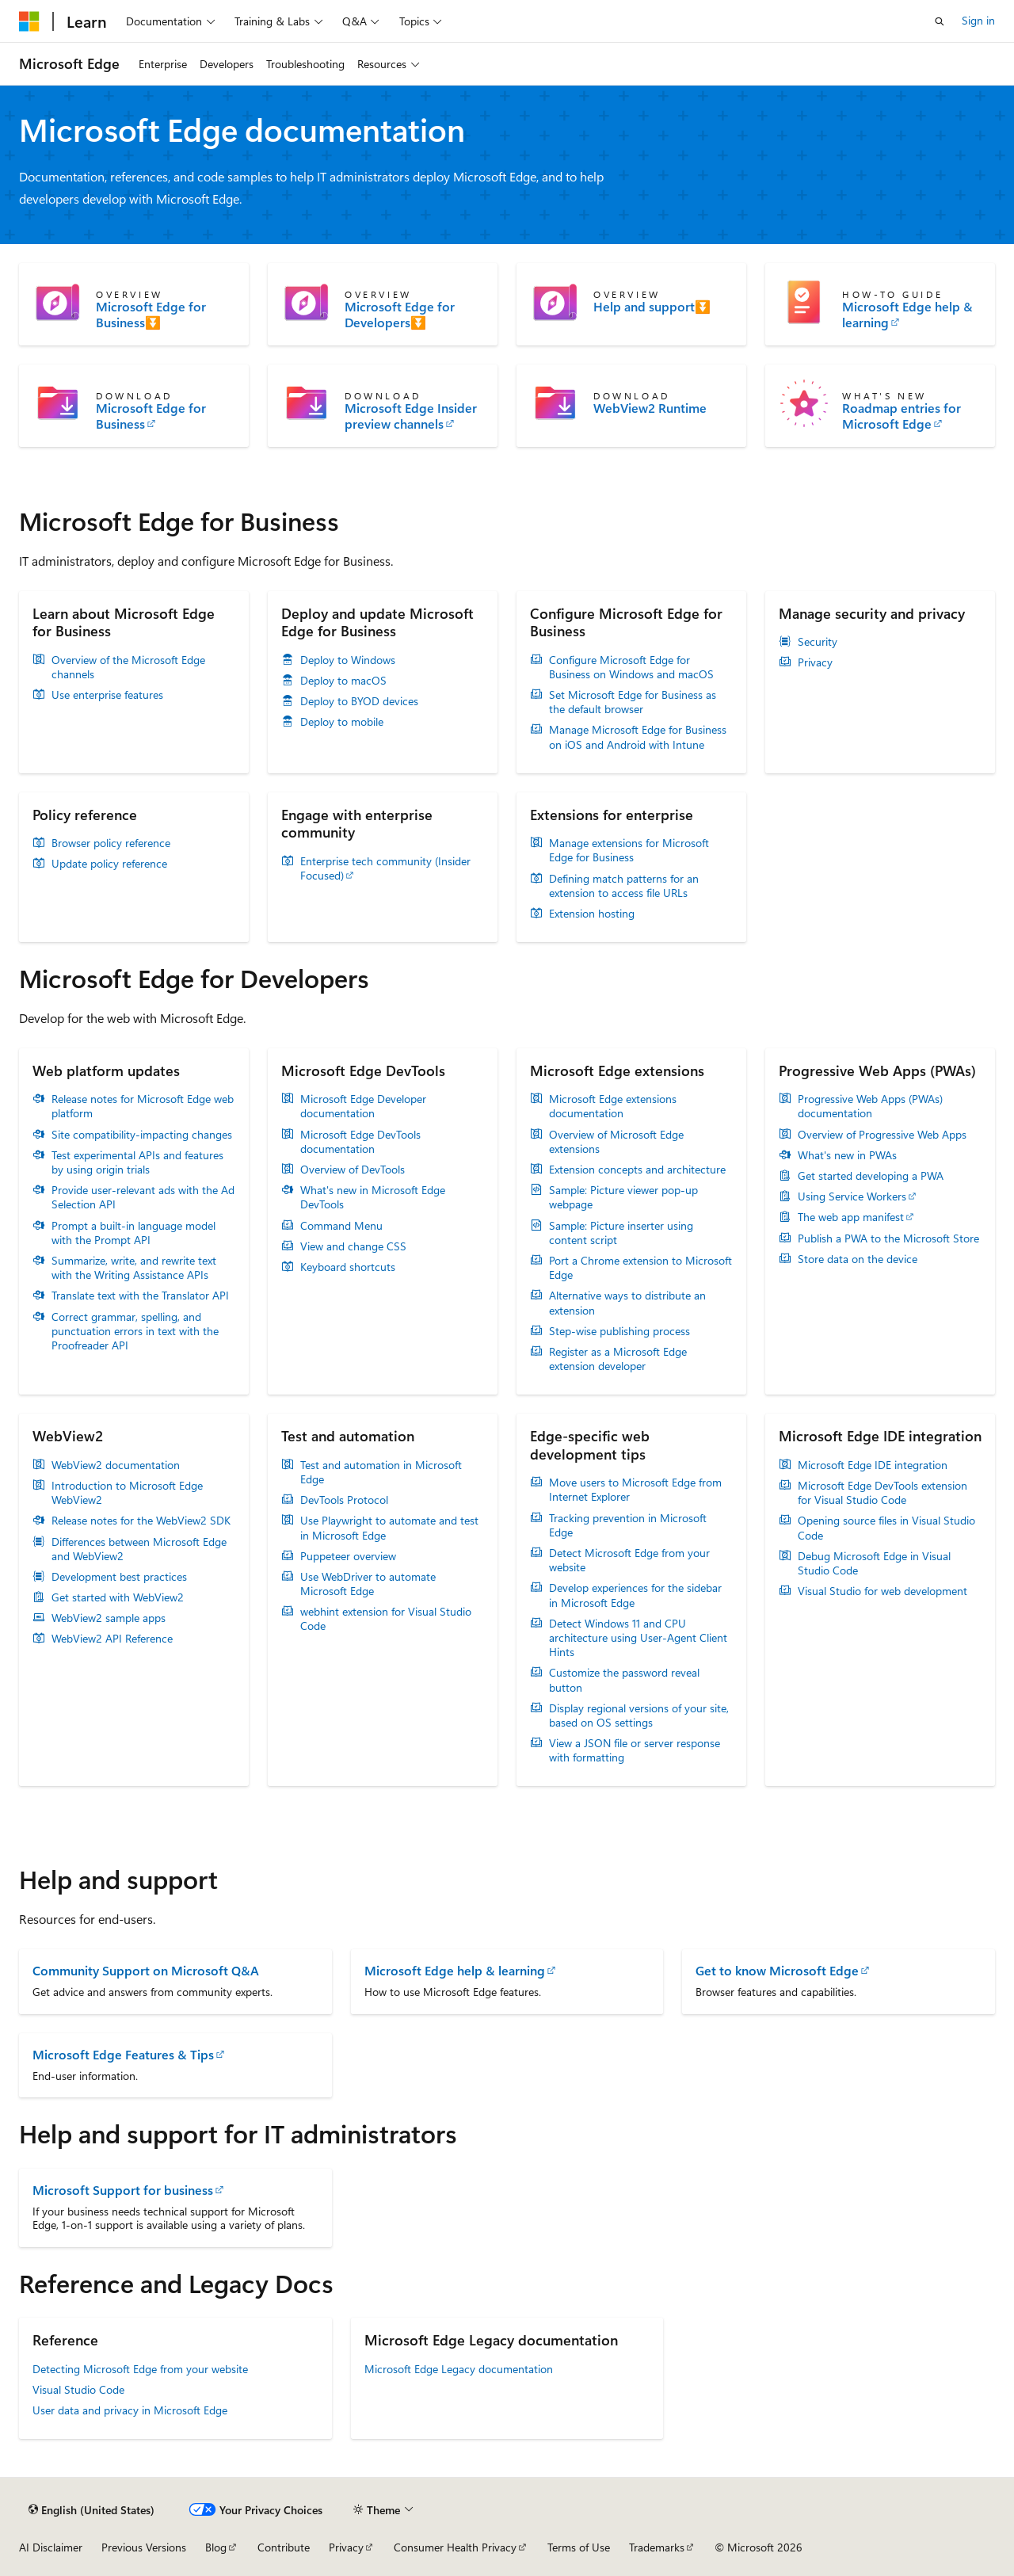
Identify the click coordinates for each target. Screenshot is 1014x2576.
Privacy (815, 662)
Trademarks (656, 2547)
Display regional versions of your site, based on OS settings (639, 1715)
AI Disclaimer (50, 2547)
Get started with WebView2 (117, 1597)
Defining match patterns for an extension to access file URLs (624, 886)
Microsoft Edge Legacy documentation (458, 2368)
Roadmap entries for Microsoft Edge (901, 416)
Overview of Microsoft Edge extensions (616, 1142)
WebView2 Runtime (650, 408)
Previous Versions (143, 2547)
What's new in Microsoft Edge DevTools (372, 1197)
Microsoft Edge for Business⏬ (151, 314)
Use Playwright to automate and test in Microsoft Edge (389, 1527)
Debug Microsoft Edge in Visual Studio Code (874, 1563)
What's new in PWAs (847, 1155)
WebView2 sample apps (108, 1618)
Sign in (978, 20)
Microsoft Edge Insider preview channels (411, 416)
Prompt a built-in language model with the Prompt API (133, 1233)
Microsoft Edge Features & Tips (123, 2054)
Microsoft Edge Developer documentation (363, 1106)
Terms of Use (578, 2547)
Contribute (283, 2547)
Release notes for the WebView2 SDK (141, 1520)
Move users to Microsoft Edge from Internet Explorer (635, 1489)
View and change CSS (353, 1246)
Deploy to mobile (341, 722)
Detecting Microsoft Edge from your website (140, 2368)
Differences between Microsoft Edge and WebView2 (139, 1549)
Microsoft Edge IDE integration (872, 1465)
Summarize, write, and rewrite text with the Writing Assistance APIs (133, 1268)
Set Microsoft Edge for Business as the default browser (632, 702)
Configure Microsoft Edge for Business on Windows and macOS (631, 667)
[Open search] (939, 21)
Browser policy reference (110, 843)
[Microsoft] (29, 21)
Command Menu (341, 1226)
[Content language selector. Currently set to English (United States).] (91, 2509)
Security (817, 642)
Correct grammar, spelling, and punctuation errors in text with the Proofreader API (135, 1331)
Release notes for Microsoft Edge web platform (142, 1106)
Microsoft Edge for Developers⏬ (400, 314)
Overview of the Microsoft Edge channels (128, 667)
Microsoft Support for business (122, 2189)
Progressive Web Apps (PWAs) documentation (870, 1106)
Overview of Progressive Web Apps (882, 1135)
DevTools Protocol (344, 1500)
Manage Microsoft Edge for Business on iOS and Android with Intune (637, 737)
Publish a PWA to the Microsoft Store (888, 1238)
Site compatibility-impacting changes (141, 1135)
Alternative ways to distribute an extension (627, 1302)
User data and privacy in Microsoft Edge (129, 2410)
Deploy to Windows (347, 660)
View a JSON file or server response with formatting (634, 1750)
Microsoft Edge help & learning (907, 314)
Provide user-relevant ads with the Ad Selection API (142, 1197)
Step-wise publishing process (619, 1331)
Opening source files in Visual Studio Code (886, 1527)
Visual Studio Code (78, 2389)
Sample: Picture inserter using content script (621, 1233)
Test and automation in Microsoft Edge (381, 1472)
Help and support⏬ (652, 307)
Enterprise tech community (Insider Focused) (385, 868)
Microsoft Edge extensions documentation (613, 1106)
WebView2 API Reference (112, 1638)
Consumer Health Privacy (455, 2547)
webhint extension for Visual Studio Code (385, 1619)
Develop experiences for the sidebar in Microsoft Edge (635, 1595)
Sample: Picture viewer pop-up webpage (623, 1197)
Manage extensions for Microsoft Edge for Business (629, 850)
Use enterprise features (107, 695)
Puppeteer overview (348, 1556)
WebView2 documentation (115, 1465)
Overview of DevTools (352, 1169)
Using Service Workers (852, 1196)
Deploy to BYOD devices (359, 701)
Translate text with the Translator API (140, 1295)
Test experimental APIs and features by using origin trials (137, 1162)
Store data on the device (857, 1259)
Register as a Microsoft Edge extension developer (618, 1359)
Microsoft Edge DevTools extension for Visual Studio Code (882, 1493)
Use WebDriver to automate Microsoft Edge (368, 1584)
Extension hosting (592, 913)
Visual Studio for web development (882, 1591)
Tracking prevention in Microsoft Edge (628, 1525)
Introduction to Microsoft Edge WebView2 (127, 1493)
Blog (216, 2547)
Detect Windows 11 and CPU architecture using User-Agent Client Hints (638, 1637)
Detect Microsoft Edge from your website (629, 1560)
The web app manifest (851, 1217)
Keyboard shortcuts (347, 1267)
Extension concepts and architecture (637, 1169)
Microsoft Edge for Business (151, 416)
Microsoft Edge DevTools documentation (360, 1142)
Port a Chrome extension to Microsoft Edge (640, 1268)
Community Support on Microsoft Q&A (145, 1970)
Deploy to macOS (343, 681)
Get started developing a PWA (870, 1176)
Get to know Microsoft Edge (777, 1970)
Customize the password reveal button (624, 1680)
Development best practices (119, 1577)
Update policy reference (109, 864)
